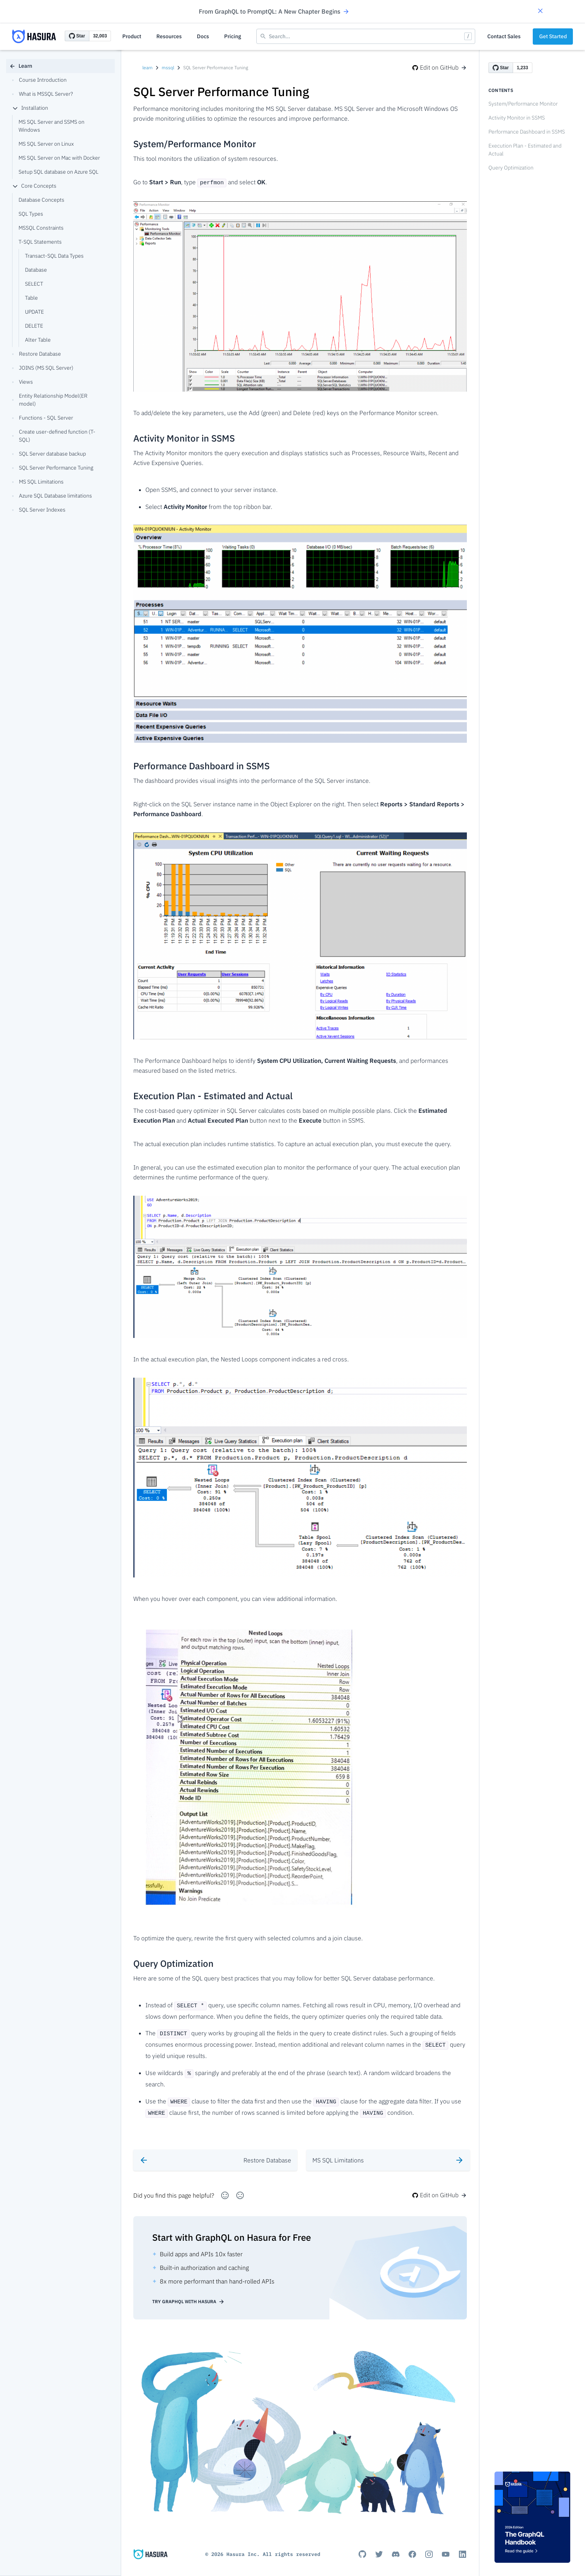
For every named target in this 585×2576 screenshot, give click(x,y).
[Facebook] (412, 2550)
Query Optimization (511, 167)
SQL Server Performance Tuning (52, 467)
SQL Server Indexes (39, 509)
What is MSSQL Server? (42, 93)
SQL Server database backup (49, 453)
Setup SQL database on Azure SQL (58, 171)
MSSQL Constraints (41, 227)
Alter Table (38, 339)
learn (147, 67)
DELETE (34, 325)
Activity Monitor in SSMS (516, 117)
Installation (30, 107)
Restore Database (36, 353)
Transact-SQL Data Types (54, 255)
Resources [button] (169, 36)
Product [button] (131, 36)
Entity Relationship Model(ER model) (49, 399)
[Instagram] (429, 2550)
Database (36, 269)
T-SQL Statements (40, 241)
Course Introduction (39, 79)
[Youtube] (445, 2550)
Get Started (553, 36)
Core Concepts (34, 185)
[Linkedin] (462, 2550)
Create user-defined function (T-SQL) (53, 435)
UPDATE (34, 311)
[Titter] (379, 2550)
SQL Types (31, 213)
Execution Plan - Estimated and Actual (525, 149)
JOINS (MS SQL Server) (42, 367)
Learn (20, 65)
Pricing (232, 36)
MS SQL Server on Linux (46, 143)
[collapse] (15, 108)
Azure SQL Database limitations (52, 495)
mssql (168, 67)
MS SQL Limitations (38, 481)
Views (22, 381)
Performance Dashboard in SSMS (526, 131)
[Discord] (395, 2550)
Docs (203, 36)
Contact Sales (504, 36)
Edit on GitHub (439, 67)
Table (31, 297)
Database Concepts (41, 199)
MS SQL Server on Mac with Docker (59, 157)
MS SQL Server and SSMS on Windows (51, 125)
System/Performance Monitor (523, 103)
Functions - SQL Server (42, 417)
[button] (540, 11)
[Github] (362, 2550)
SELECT (34, 283)
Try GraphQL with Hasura (188, 2298)
